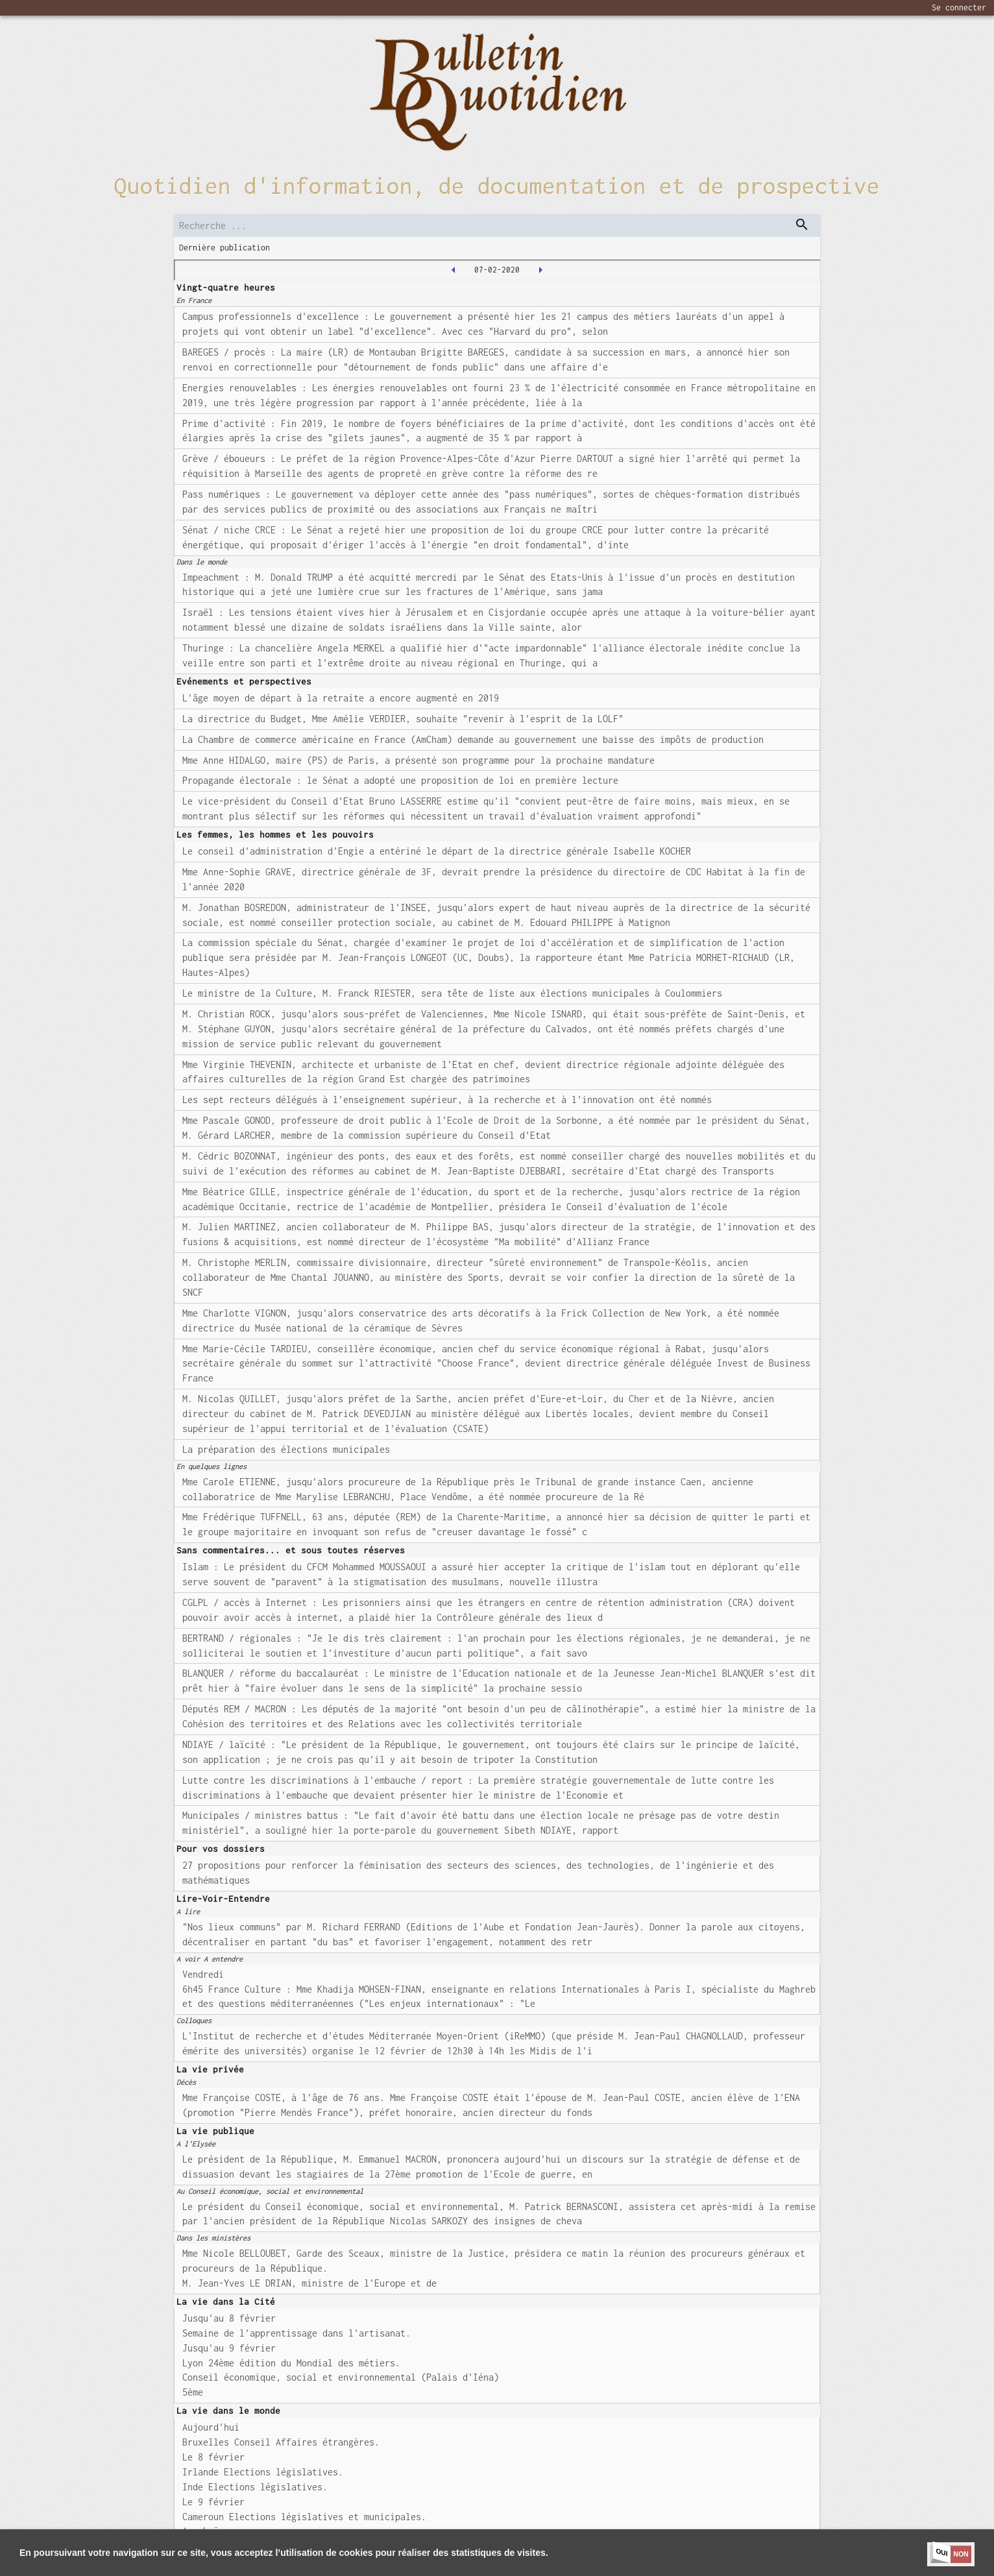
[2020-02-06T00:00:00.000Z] (453, 270)
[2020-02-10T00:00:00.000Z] (540, 270)
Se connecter (959, 7)
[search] (497, 225)
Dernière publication (224, 247)
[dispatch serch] (802, 224)
